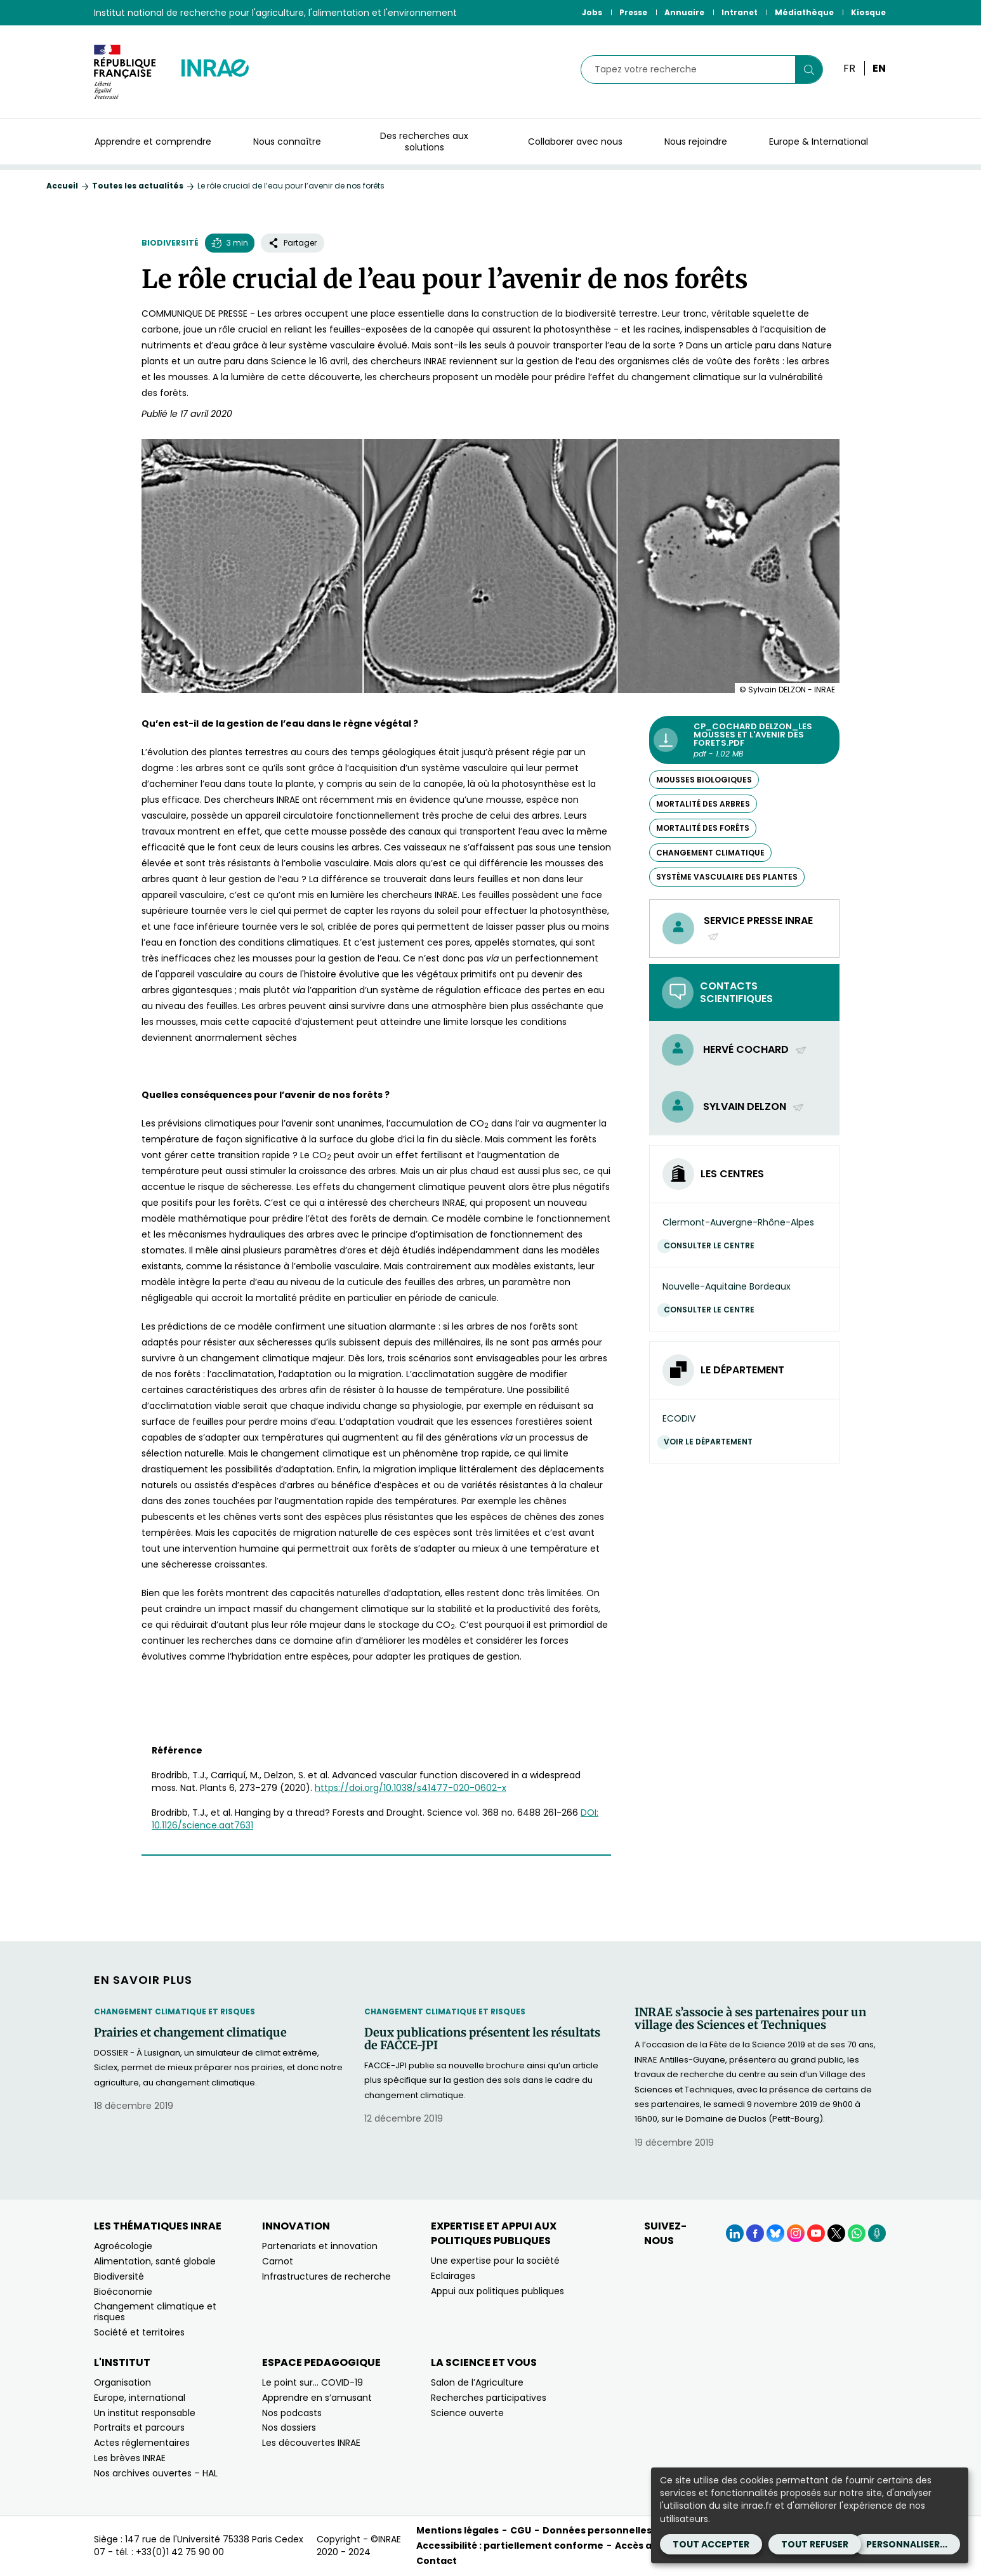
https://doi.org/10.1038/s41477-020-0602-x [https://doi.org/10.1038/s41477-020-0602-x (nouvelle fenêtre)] (410, 1787)
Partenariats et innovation (320, 2246)
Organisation (122, 2382)
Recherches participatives (488, 2397)
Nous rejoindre (695, 141)
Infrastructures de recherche (326, 2276)
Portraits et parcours (139, 2427)
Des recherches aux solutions (424, 141)
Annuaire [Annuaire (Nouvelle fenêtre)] (684, 12)
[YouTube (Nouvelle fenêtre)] (816, 2233)
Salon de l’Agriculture (477, 2382)
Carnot (277, 2261)
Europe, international (139, 2397)
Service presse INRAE (758, 927)
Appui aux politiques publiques (497, 2291)
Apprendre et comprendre (153, 141)
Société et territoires (139, 2332)
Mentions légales (457, 2530)
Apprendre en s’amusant (317, 2397)
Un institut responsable (144, 2413)
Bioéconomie (123, 2291)
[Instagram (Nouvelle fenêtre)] (796, 2233)
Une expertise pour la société (495, 2260)
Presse (633, 12)
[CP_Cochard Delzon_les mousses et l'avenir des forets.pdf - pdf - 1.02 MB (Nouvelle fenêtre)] (744, 740)
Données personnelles (597, 2530)
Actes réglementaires (142, 2442)
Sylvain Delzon (754, 1106)
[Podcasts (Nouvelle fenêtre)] (877, 2233)
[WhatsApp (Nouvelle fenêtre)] (857, 2233)
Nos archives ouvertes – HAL (156, 2473)
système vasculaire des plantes (727, 876)
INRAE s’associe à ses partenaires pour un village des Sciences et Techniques (750, 2018)
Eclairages (453, 2275)
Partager (292, 242)
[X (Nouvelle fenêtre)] (836, 2233)
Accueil (62, 185)
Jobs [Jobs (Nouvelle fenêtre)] (592, 12)
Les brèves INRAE (130, 2458)
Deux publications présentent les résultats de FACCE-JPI (482, 2039)
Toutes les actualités (137, 185)
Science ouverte (467, 2413)
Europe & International (818, 141)
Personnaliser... (906, 2544)
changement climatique (710, 852)
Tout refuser (814, 2544)
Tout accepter (711, 2544)
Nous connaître (287, 141)
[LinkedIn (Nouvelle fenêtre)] (735, 2233)
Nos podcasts (292, 2413)
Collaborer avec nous (575, 141)
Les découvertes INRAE (311, 2442)
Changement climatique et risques (174, 2011)
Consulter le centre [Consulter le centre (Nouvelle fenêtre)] (712, 1245)
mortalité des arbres (703, 803)
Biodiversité (170, 242)
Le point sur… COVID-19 (312, 2382)
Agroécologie (123, 2246)
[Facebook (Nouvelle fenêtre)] (755, 2233)
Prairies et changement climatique (190, 2032)
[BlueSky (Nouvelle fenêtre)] (775, 2233)
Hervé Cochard (755, 1049)
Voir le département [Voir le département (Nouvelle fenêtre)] (711, 1441)
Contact (436, 2560)
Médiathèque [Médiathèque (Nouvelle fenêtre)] (804, 12)
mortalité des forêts (702, 827)
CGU (520, 2530)
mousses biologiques (704, 779)
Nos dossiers (289, 2427)
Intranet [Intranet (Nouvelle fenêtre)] (739, 12)
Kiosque (868, 12)
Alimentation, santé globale (155, 2261)
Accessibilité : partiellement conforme (509, 2545)
